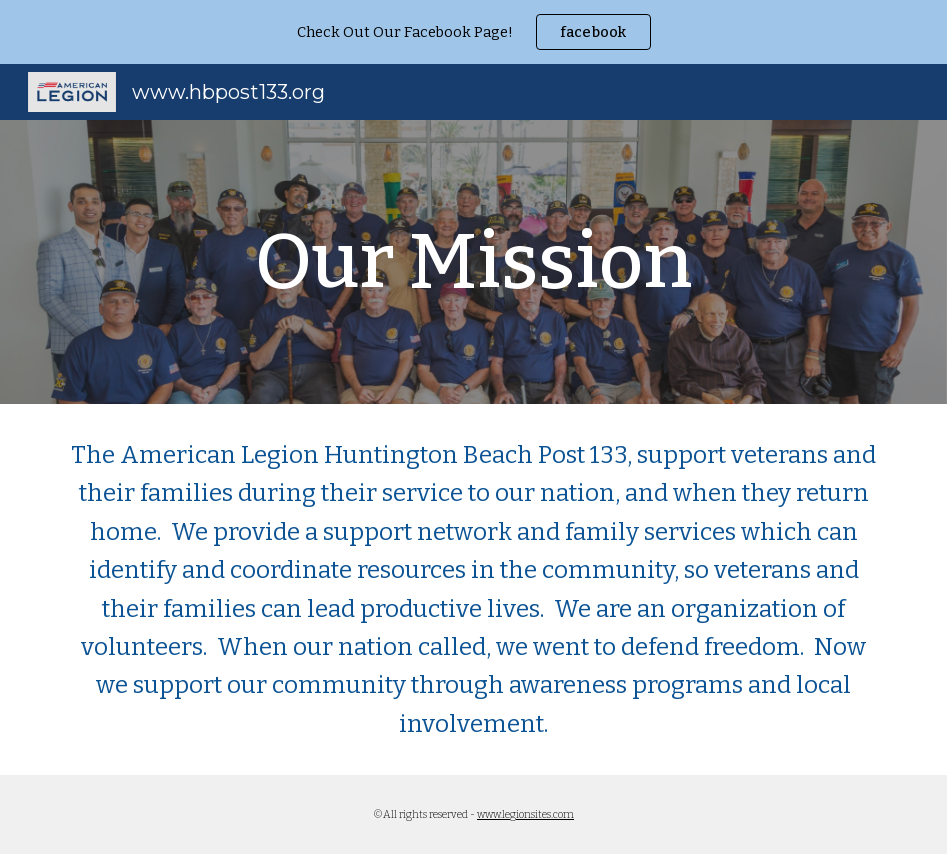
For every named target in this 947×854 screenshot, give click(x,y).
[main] (473, 262)
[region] (473, 32)
